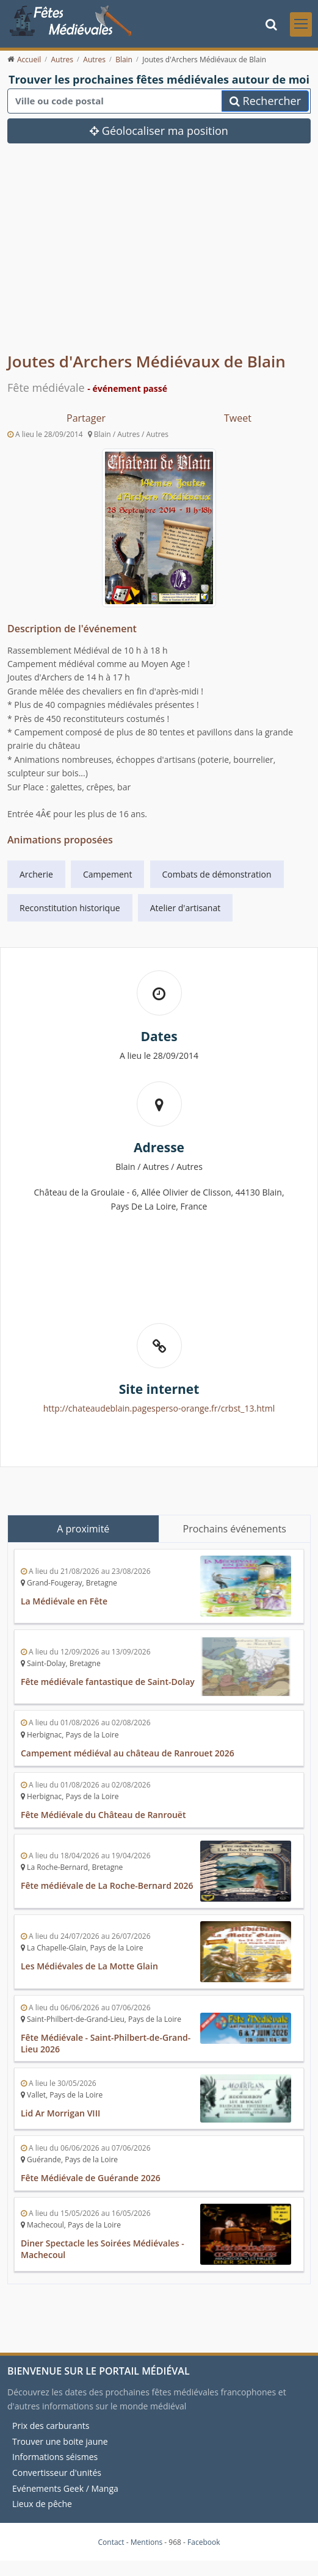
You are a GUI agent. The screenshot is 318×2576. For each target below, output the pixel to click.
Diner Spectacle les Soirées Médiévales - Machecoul (102, 2248)
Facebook (203, 2542)
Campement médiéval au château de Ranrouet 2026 (127, 1753)
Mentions (147, 2542)
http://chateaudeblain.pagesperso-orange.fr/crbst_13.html (159, 1408)
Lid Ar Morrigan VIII (60, 2113)
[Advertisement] (159, 256)
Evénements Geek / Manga (65, 2488)
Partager (86, 418)
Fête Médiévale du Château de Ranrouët (103, 1814)
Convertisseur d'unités (56, 2472)
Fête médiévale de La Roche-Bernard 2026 (107, 1885)
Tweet (237, 418)
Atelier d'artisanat (185, 908)
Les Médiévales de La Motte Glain (89, 1966)
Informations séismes (55, 2456)
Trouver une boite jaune (60, 2441)
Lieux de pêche (42, 2503)
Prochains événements (234, 1528)
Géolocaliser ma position (159, 130)
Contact (111, 2542)
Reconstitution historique (70, 908)
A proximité (83, 1528)
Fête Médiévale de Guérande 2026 (91, 2178)
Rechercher (265, 100)
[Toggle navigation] (301, 24)
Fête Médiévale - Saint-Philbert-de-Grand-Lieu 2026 (105, 2043)
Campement (107, 874)
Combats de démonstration (217, 874)
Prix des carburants (51, 2425)
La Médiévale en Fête (64, 1601)
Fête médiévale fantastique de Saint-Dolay (108, 1681)
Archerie (36, 874)
